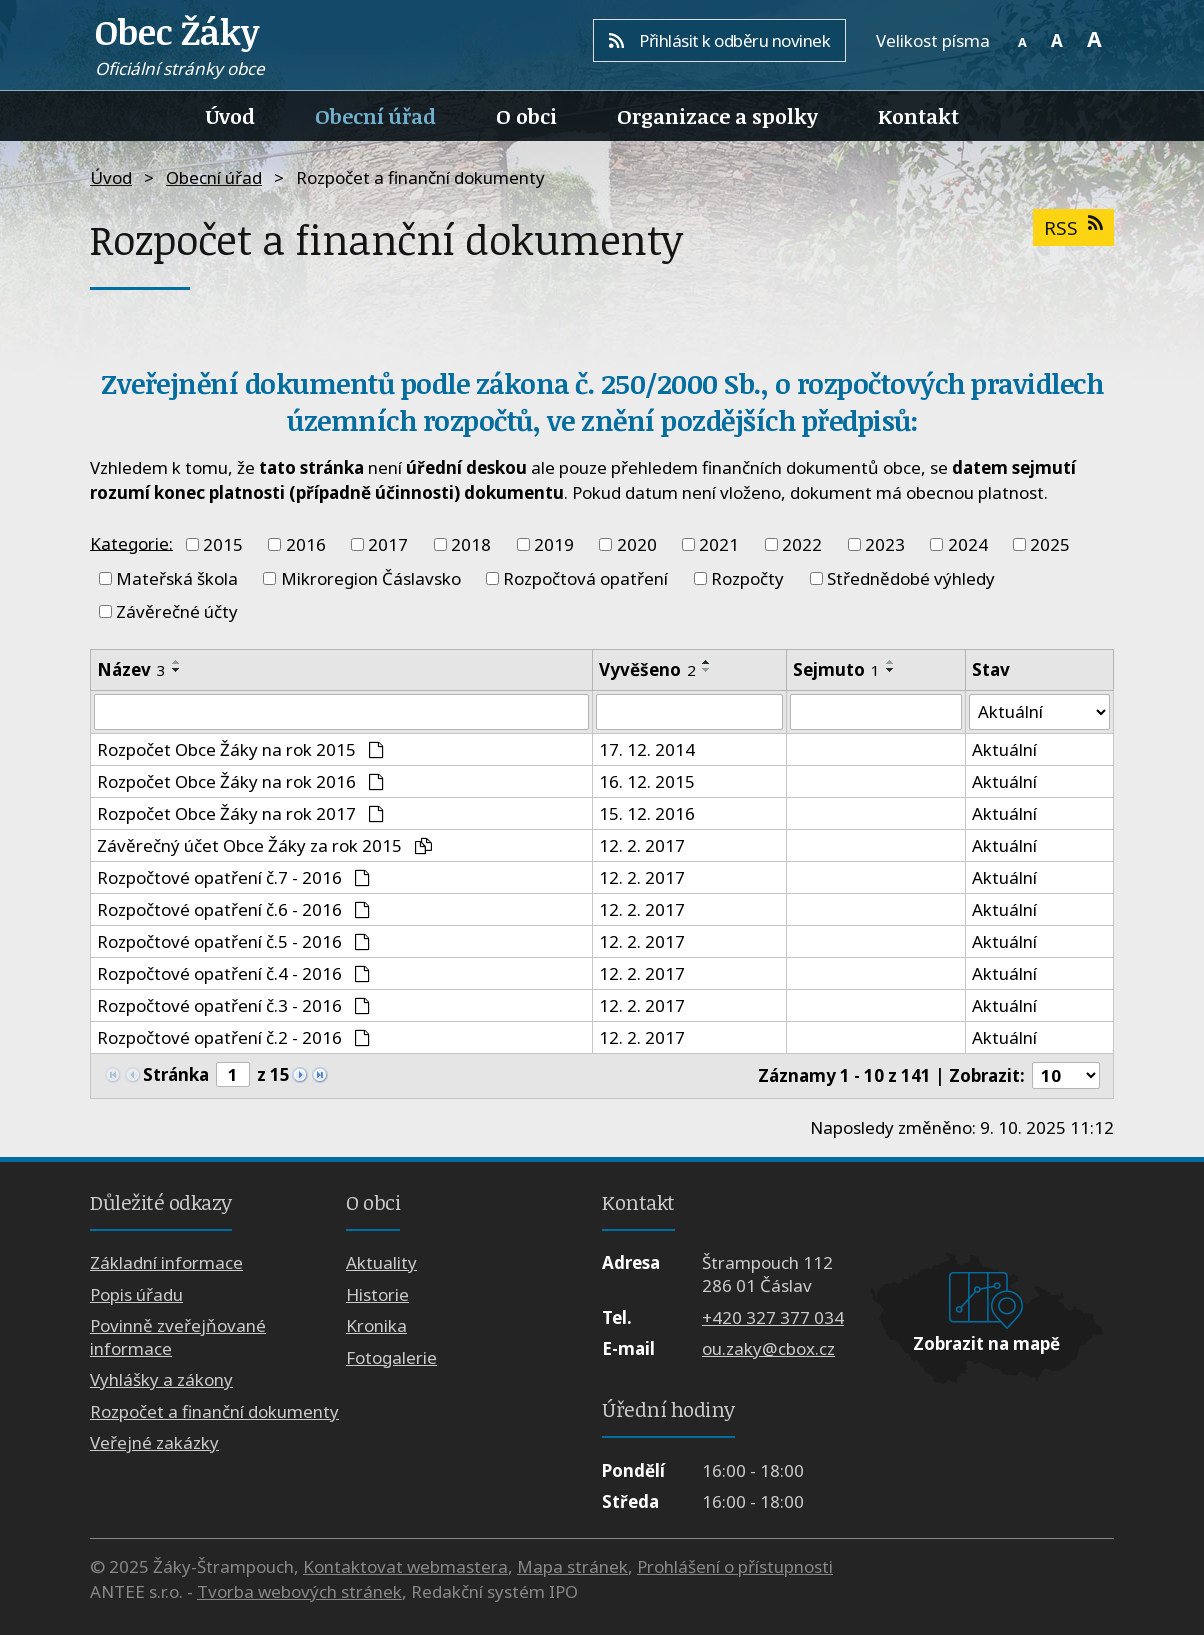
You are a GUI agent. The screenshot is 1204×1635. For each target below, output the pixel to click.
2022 (802, 544)
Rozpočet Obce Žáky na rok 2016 (240, 781)
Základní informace (166, 1263)
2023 (885, 544)
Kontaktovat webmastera (405, 1566)
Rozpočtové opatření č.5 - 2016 (233, 941)
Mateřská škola (177, 578)
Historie (377, 1294)
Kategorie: (131, 542)
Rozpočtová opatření (585, 578)
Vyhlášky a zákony (161, 1380)
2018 (471, 544)
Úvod (230, 116)
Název (131, 669)
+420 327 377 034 (773, 1317)
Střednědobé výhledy (911, 578)
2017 (388, 544)
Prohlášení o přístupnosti (735, 1566)
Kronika (376, 1326)
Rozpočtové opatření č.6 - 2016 (233, 909)
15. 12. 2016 (647, 813)
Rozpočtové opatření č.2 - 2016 (233, 1037)
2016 (306, 544)
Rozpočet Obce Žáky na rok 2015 (240, 749)
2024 (968, 544)
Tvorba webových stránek (299, 1592)
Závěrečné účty (177, 611)
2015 (223, 544)
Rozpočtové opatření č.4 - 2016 (233, 973)
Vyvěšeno (647, 669)
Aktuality (381, 1263)
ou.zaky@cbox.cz (768, 1348)
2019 (554, 544)
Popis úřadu (136, 1294)
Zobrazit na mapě (986, 1343)
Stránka (176, 1075)
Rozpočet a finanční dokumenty (214, 1411)
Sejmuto (836, 669)
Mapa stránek (572, 1566)
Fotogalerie (391, 1357)
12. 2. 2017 (642, 845)
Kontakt (918, 116)
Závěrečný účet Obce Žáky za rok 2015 (264, 845)
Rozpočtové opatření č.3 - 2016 (233, 1005)
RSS (1073, 227)
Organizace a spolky (717, 116)
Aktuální (1004, 749)
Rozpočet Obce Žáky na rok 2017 (240, 813)
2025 (1050, 544)
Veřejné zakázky (154, 1443)
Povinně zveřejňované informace (178, 1338)
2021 (719, 544)
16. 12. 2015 (647, 781)
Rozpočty (747, 578)
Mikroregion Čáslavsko (371, 578)
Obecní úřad (375, 116)
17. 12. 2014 (647, 749)
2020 (637, 544)
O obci (526, 116)
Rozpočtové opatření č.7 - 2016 (233, 877)
